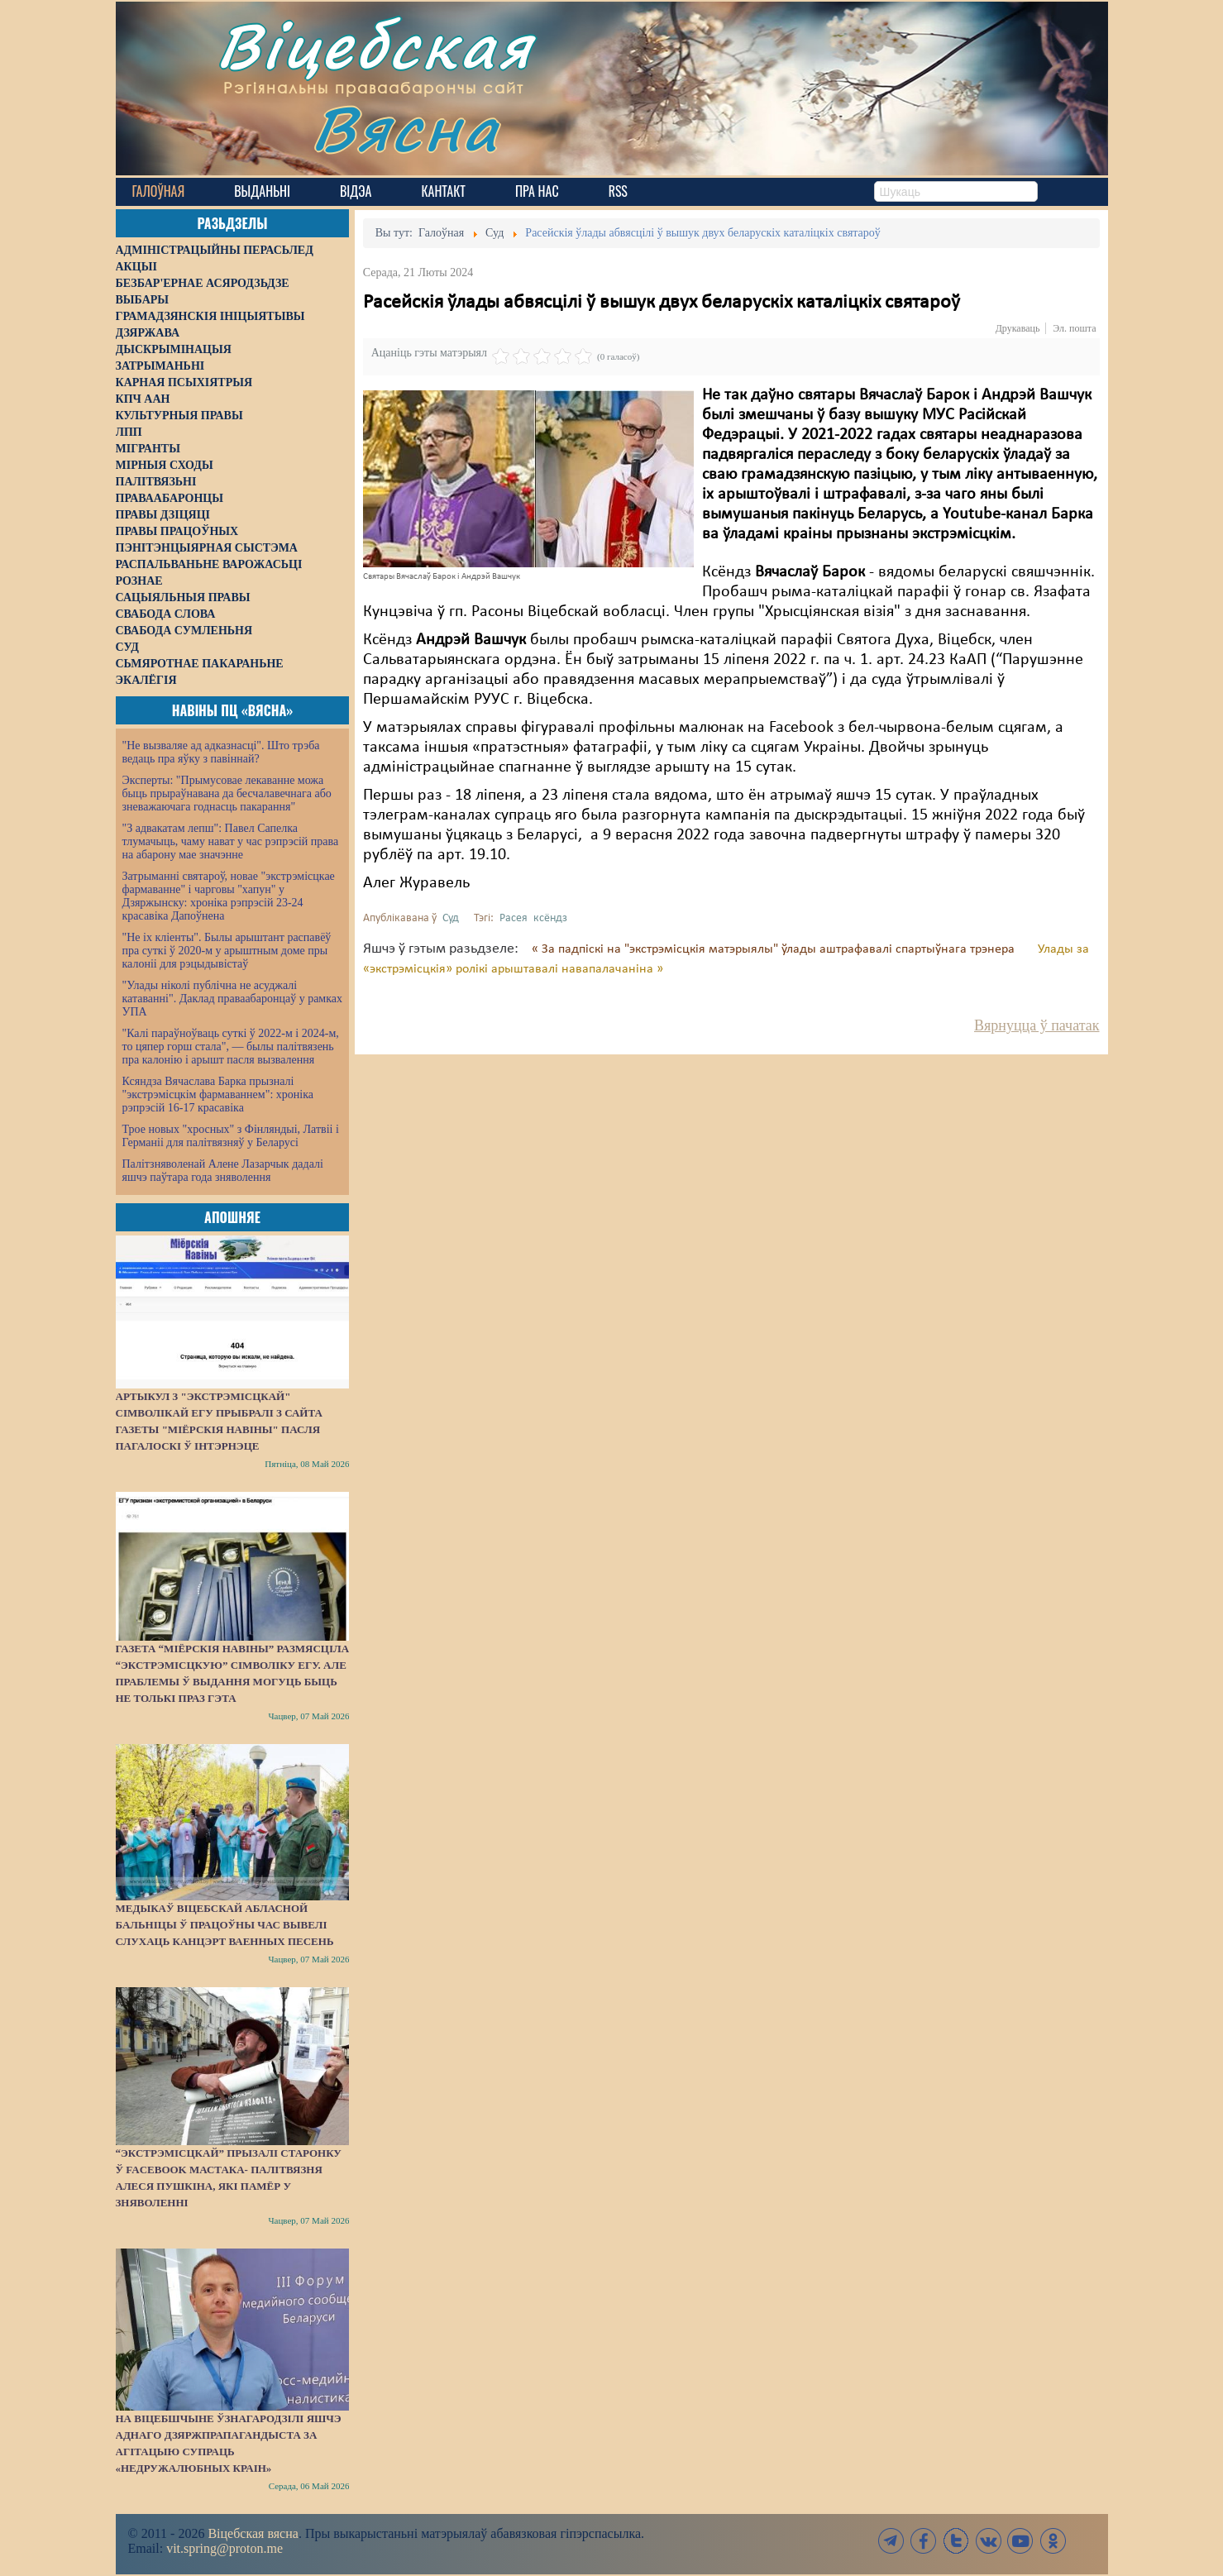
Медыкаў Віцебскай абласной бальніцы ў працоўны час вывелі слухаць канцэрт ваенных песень (225, 1925)
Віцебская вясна (253, 2533)
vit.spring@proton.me (224, 2548)
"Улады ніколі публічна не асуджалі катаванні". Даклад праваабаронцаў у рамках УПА (232, 998)
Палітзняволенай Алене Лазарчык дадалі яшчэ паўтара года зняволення (222, 1170)
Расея (513, 918)
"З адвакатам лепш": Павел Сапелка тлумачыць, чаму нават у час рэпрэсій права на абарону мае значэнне (230, 841)
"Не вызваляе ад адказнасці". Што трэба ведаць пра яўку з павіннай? (221, 752)
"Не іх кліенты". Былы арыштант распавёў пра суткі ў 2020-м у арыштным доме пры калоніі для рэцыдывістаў (227, 950)
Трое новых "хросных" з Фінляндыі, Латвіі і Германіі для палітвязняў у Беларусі (230, 1136)
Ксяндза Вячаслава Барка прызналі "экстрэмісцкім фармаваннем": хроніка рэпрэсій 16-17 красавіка (217, 1094)
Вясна (405, 128)
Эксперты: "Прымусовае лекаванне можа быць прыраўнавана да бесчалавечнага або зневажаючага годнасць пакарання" (227, 793)
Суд (450, 918)
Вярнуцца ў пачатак (1036, 1025)
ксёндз (550, 918)
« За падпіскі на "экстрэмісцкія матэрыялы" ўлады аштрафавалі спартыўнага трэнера (775, 949)
